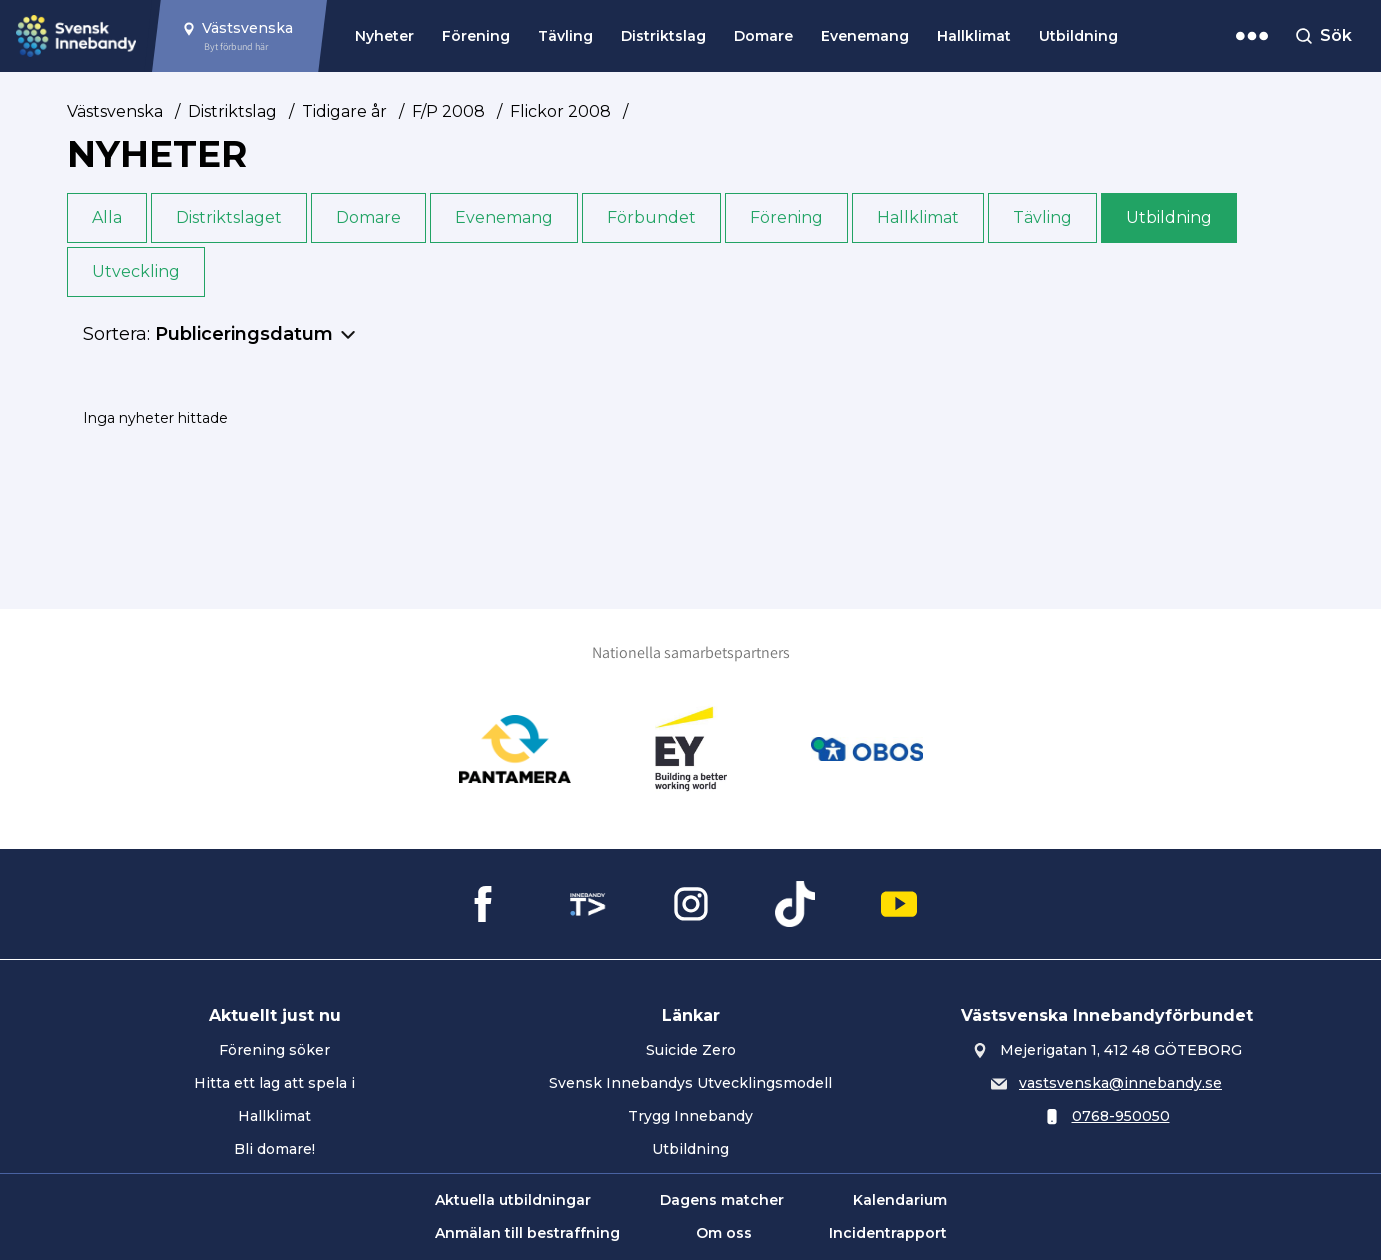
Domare (763, 36)
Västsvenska (115, 111)
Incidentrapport (888, 1233)
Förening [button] (786, 217)
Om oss (724, 1233)
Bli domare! (274, 1149)
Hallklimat (974, 36)
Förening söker (274, 1050)
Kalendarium (900, 1200)
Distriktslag (663, 36)
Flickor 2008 (560, 111)
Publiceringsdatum (244, 334)
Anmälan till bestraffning (527, 1233)
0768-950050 (1121, 1116)
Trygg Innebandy (690, 1116)
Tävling (565, 36)
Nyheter (384, 36)
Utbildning (1078, 36)
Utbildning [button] (1169, 217)
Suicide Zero (691, 1050)
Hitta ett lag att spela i (274, 1083)
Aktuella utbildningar (513, 1200)
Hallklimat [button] (918, 217)
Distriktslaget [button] (229, 217)
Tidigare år (344, 111)
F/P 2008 (448, 111)
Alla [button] (107, 217)
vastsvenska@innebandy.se (1120, 1083)
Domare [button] (368, 217)
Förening (476, 36)
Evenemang (865, 36)
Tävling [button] (1042, 217)
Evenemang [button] (504, 217)
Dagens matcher (722, 1200)
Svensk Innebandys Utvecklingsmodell (690, 1083)
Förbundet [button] (651, 217)
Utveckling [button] (136, 271)
